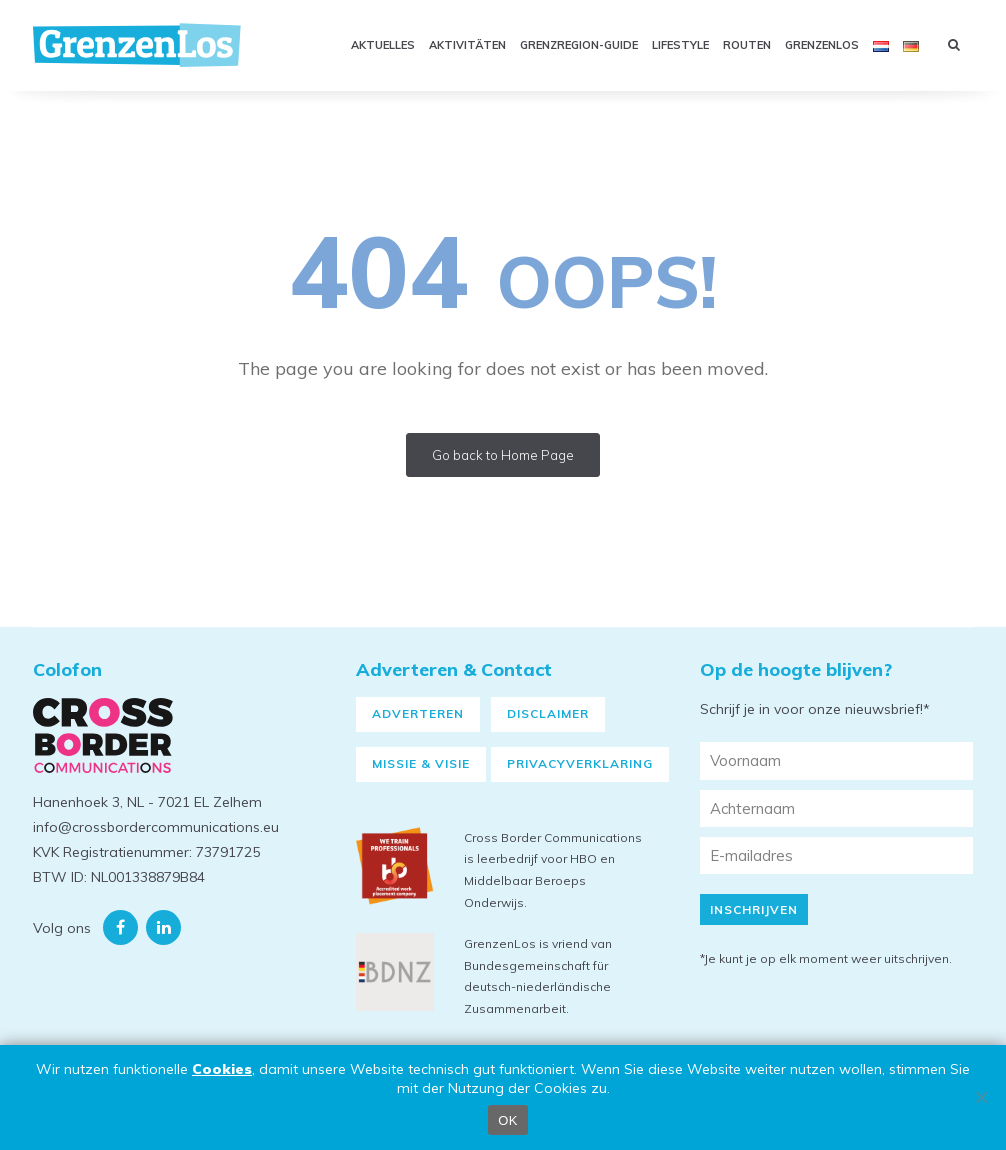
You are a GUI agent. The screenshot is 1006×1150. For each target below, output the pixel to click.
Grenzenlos (822, 45)
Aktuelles (383, 45)
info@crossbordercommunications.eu (156, 827)
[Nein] (981, 1097)
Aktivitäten (467, 45)
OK (507, 1120)
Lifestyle (680, 45)
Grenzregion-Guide (579, 45)
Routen (747, 45)
